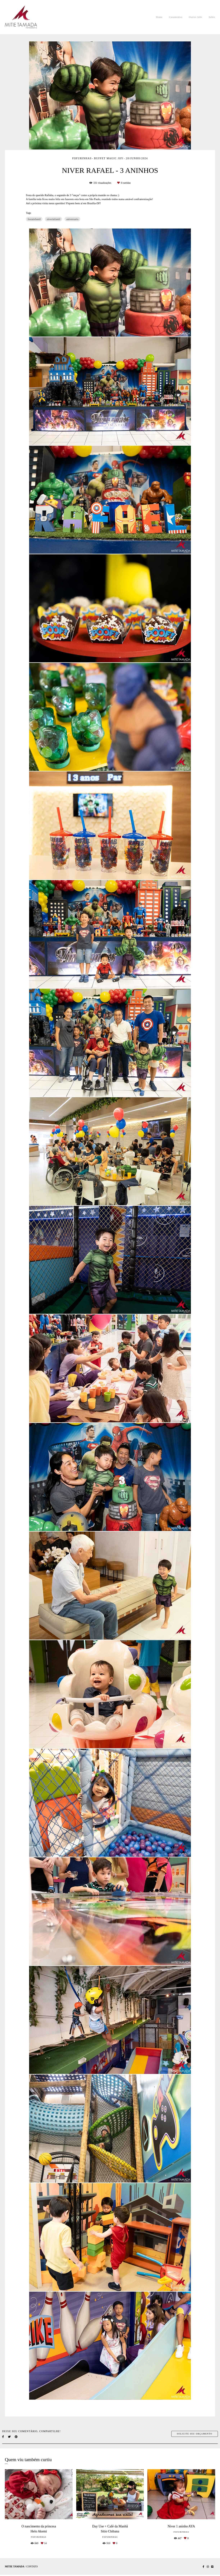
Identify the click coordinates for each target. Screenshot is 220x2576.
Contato (32, 2566)
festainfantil (34, 219)
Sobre (212, 17)
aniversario (72, 219)
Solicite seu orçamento (194, 2434)
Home (159, 17)
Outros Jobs (195, 17)
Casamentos (175, 17)
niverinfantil (53, 219)
